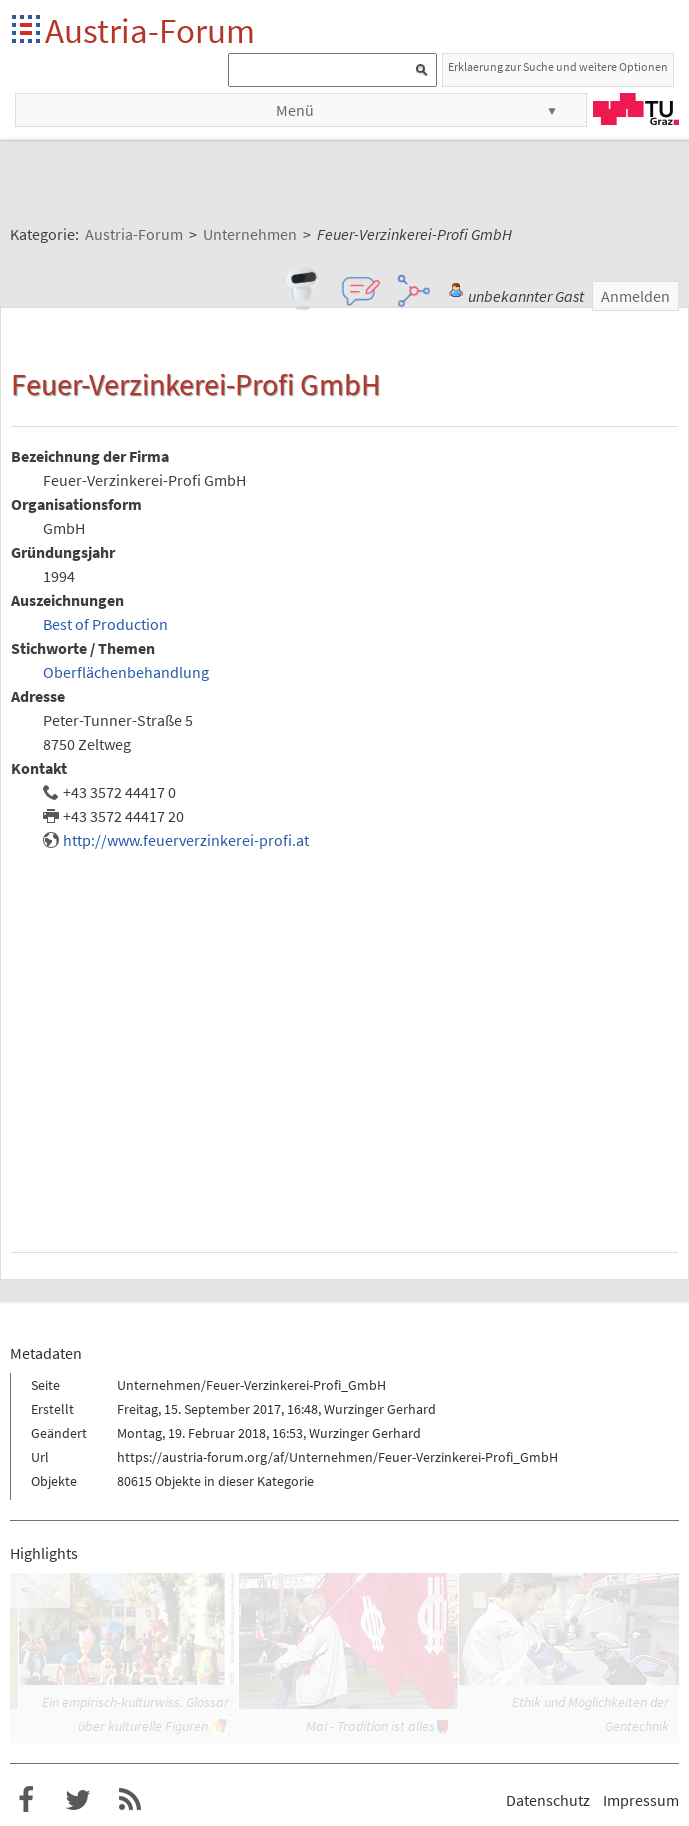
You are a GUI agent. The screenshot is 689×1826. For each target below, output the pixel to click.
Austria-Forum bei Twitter (78, 1800)
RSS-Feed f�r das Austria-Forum (130, 1800)
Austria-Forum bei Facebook (26, 1800)
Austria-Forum (150, 30)
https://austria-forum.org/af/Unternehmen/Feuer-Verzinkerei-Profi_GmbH (337, 1457)
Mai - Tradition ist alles (370, 1726)
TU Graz (636, 109)
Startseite (27, 30)
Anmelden (635, 296)
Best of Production (105, 624)
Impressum (641, 1800)
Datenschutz (548, 1800)
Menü (295, 110)
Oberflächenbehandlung (126, 672)
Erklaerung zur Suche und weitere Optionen (558, 66)
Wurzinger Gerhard (380, 1409)
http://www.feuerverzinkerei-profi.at (186, 840)
